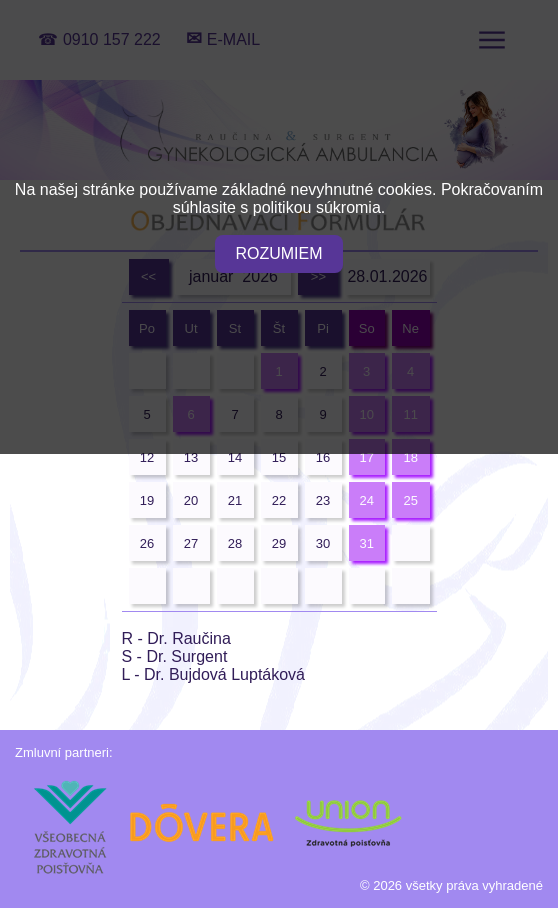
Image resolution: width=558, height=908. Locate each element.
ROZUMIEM (278, 253)
